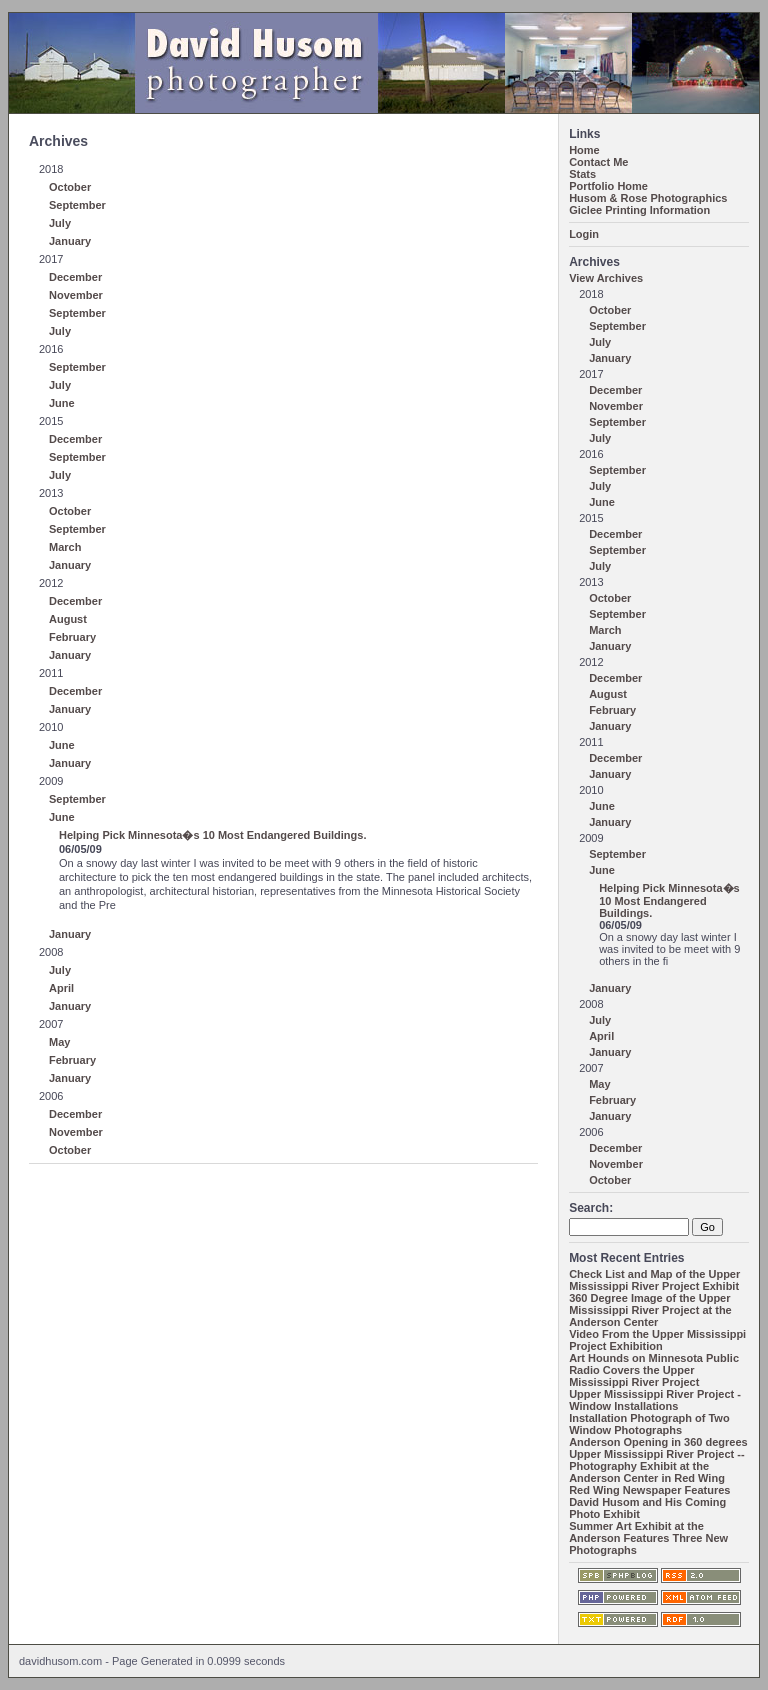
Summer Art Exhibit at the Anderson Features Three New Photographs (648, 1538)
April (61, 988)
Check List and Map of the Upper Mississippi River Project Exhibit (654, 1280)
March (65, 547)
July (60, 223)
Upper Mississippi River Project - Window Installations (655, 1400)
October (70, 187)
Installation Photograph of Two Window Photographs (649, 1424)
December (75, 277)
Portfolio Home (608, 186)
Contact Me (598, 162)
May (59, 1042)
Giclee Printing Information (639, 210)
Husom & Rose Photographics (648, 198)
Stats (582, 174)
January (70, 241)
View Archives (606, 278)
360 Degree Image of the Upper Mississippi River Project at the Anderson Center (650, 1310)
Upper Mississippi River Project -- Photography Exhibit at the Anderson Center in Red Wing (656, 1466)
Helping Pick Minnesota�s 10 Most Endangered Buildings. (212, 835)
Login (584, 234)
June (62, 403)
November (76, 295)
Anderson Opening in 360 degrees (658, 1442)
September (77, 205)
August (68, 619)
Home (584, 150)
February (72, 637)
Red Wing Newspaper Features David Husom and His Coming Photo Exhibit (649, 1502)
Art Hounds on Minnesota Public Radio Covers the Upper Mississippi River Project (654, 1370)
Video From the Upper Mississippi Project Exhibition (657, 1340)
